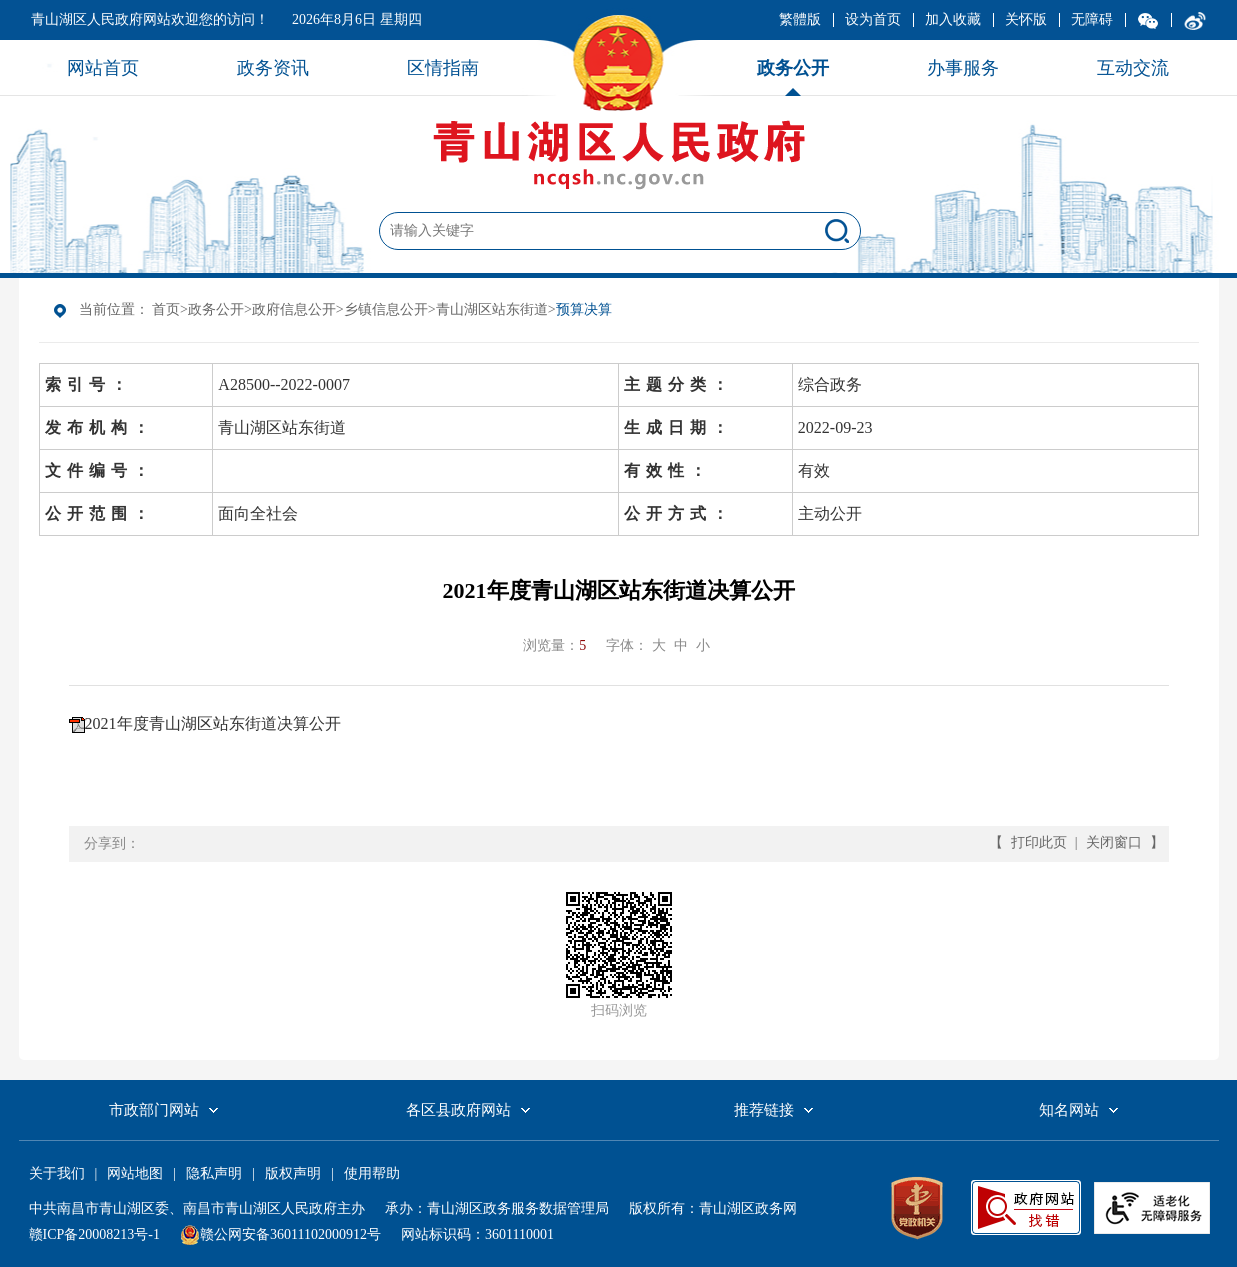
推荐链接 (764, 1110)
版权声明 (293, 1173)
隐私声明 (214, 1173)
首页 (166, 309)
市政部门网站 (154, 1110)
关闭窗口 (1114, 842)
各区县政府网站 (458, 1110)
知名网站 (1069, 1110)
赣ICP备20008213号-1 (94, 1234)
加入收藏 (953, 19)
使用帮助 (372, 1173)
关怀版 (1026, 19)
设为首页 (873, 19)
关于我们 (57, 1173)
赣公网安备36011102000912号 (290, 1234)
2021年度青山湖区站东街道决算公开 (213, 723)
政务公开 (216, 309)
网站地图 (135, 1173)
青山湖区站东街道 (492, 309)
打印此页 (1039, 842)
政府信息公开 (294, 309)
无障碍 (1092, 19)
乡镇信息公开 (386, 309)
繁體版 (800, 19)
